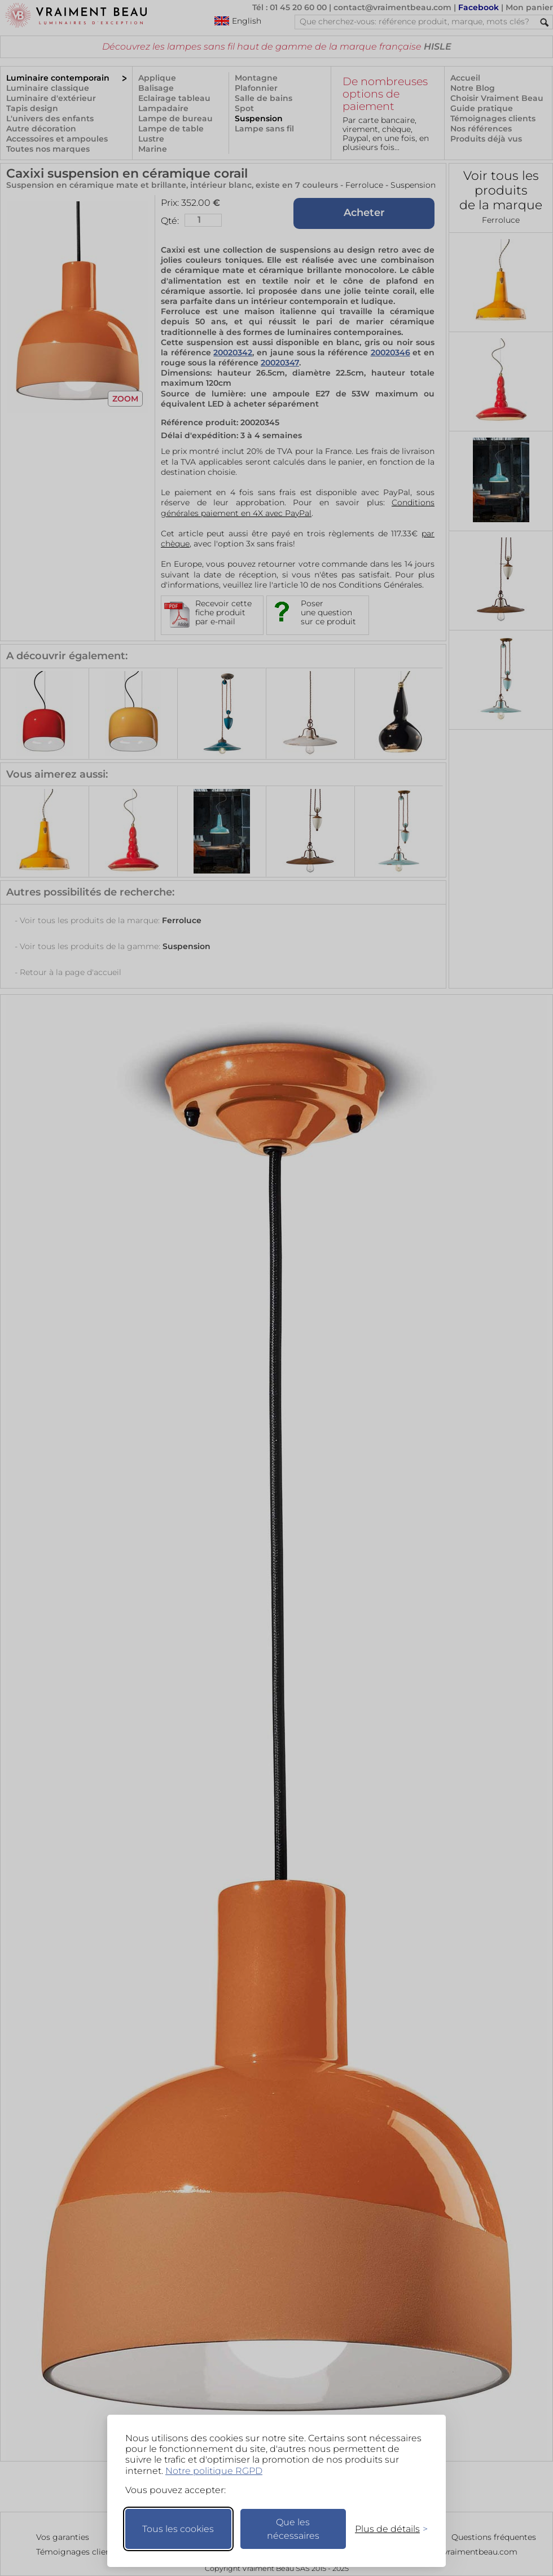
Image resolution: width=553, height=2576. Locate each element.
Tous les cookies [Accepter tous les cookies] (178, 2529)
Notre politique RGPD (213, 2470)
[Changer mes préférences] (386, 2529)
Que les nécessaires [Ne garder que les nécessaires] (293, 2529)
